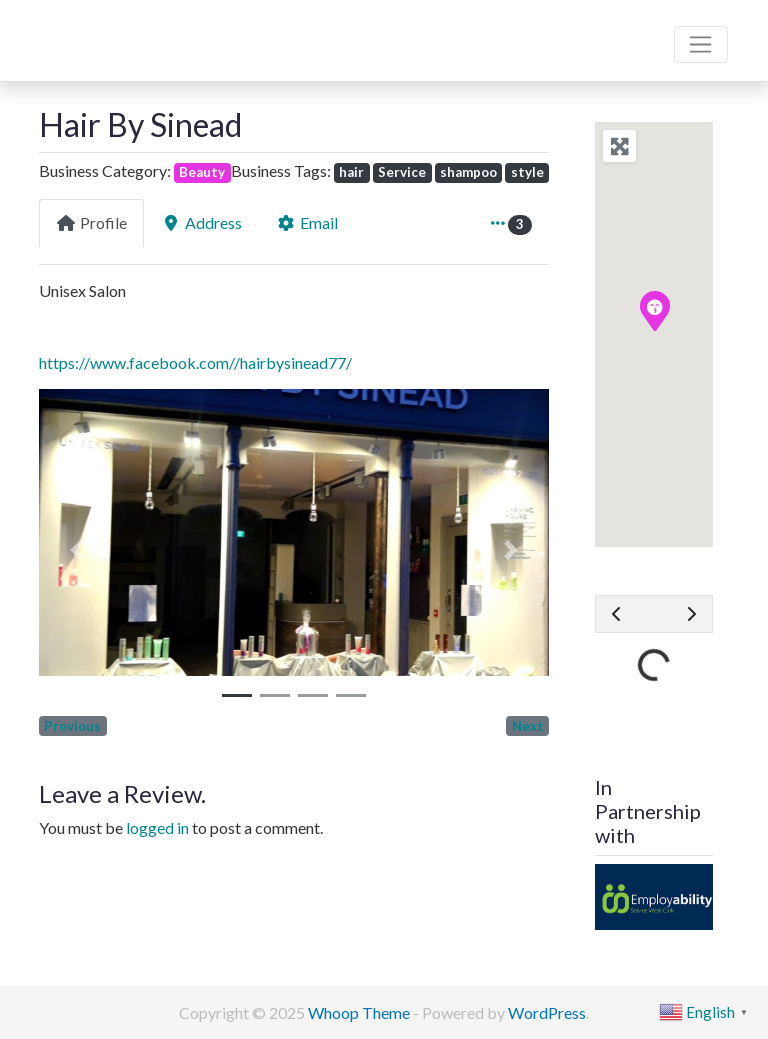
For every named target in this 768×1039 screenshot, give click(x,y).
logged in (157, 827)
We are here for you (107, 63)
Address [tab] (201, 222)
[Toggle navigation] (701, 45)
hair (351, 172)
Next (528, 726)
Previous (72, 726)
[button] (77, 550)
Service (402, 172)
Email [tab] (307, 222)
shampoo (468, 172)
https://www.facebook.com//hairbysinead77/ (195, 362)
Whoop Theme (360, 1012)
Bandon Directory (120, 31)
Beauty (202, 172)
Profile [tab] (91, 222)
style (527, 172)
